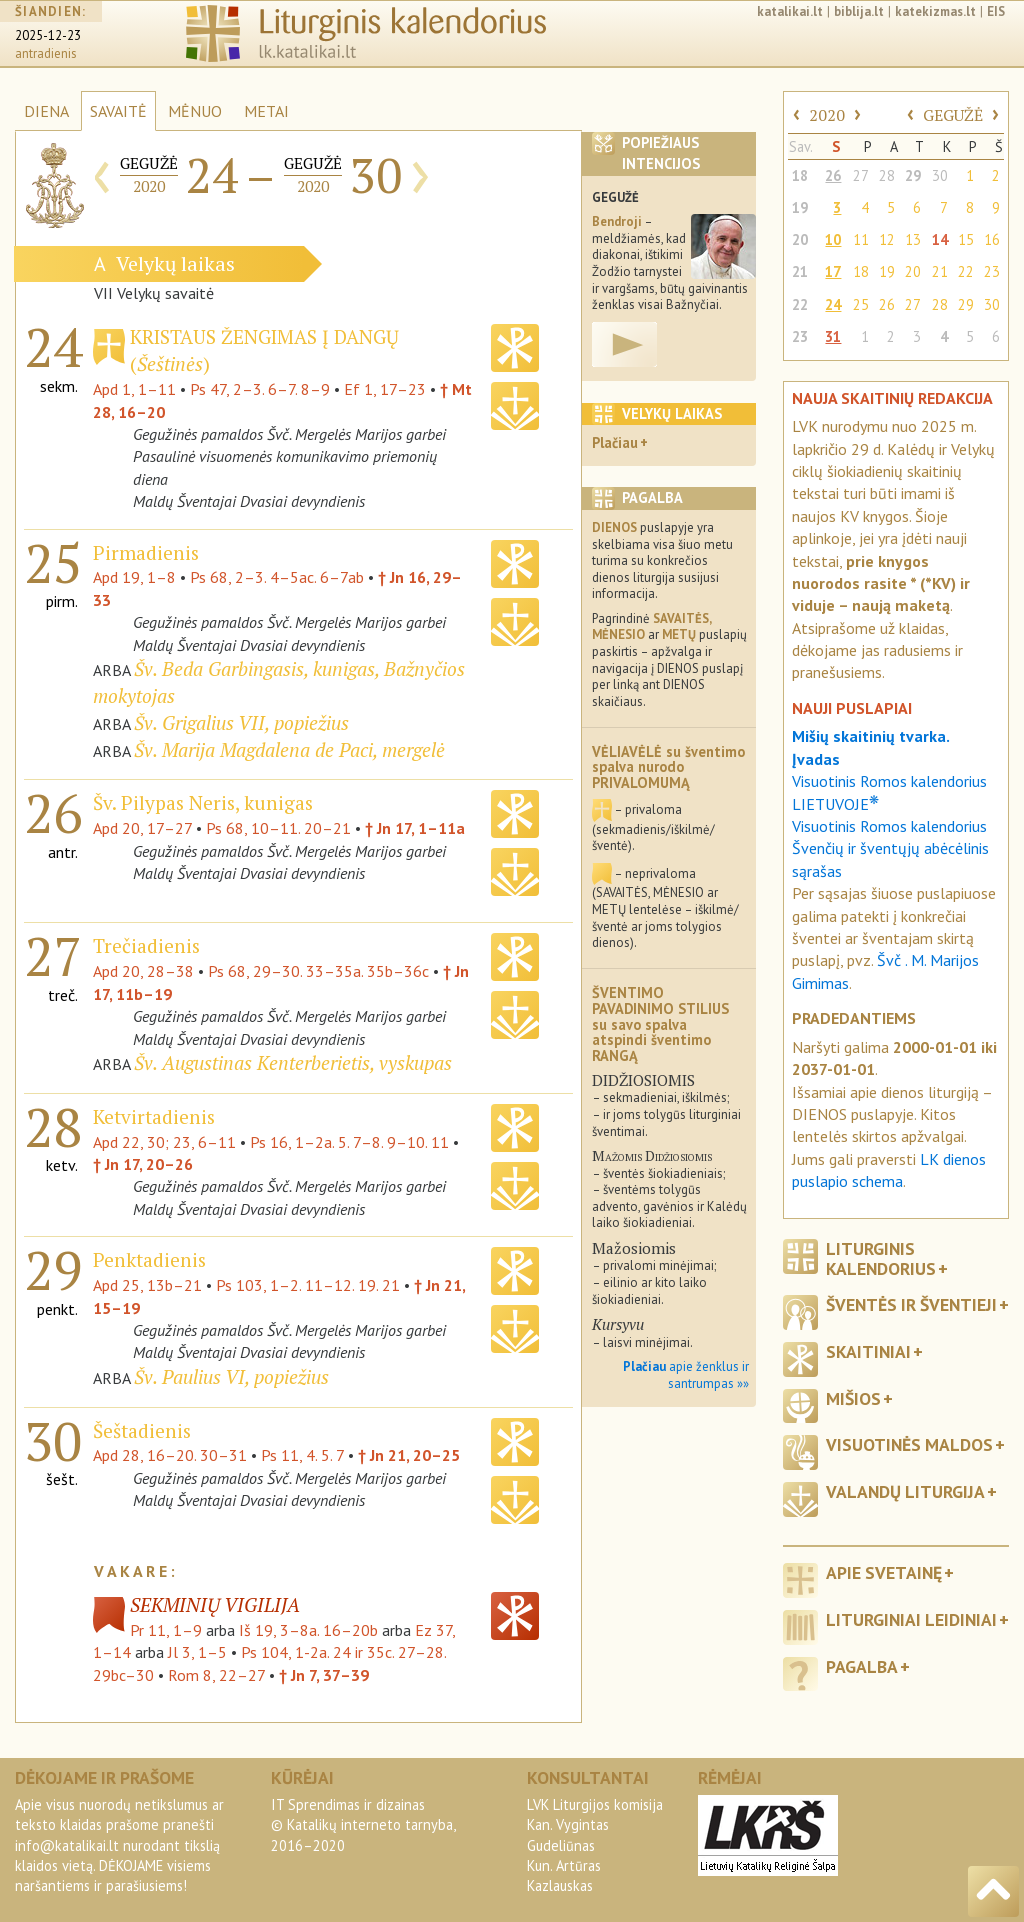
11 (861, 239)
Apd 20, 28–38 (143, 971)
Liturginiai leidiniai (911, 1619)
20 (800, 239)
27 (861, 175)
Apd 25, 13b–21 (147, 1285)
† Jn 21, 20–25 (409, 1455)
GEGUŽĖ (953, 115)
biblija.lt (859, 11)
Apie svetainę (884, 1572)
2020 (827, 115)
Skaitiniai (868, 1351)
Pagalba (862, 1666)
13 (913, 239)
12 (887, 239)
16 (992, 239)
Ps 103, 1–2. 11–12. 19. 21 (308, 1285)
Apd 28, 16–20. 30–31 (170, 1455)
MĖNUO (195, 111)
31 (833, 336)
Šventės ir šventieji (911, 1304)
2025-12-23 (48, 35)
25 (861, 304)
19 (800, 207)
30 (940, 175)
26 (833, 175)
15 (966, 239)
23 (992, 271)
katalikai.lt (790, 11)
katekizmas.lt (935, 11)
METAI (266, 111)
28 (887, 175)
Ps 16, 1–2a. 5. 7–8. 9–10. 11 (349, 1142)
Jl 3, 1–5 (197, 1652)
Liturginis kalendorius (881, 1258)
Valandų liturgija (905, 1491)
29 (913, 175)
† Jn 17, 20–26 (143, 1164)
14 (940, 239)
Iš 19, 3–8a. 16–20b (308, 1630)
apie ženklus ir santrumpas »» (686, 1375)
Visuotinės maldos (909, 1444)
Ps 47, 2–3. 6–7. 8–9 (260, 389)
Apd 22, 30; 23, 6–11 (164, 1142)
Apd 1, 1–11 (134, 389)
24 (833, 304)
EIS (996, 11)
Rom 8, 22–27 (216, 1675)
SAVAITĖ (118, 111)
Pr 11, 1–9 (166, 1630)
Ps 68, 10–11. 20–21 (278, 828)
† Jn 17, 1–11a (415, 828)
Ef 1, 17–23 (385, 389)
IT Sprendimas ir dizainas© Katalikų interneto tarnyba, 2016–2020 (363, 1824)
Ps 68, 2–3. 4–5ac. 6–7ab (277, 577)
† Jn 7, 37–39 (324, 1675)
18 (800, 175)
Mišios (853, 1398)
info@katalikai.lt (67, 1845)
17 (833, 271)
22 (966, 271)
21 (800, 271)
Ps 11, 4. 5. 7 (302, 1455)
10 (833, 239)
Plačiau (615, 442)
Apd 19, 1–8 (134, 577)
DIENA (46, 111)
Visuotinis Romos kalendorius (889, 826)
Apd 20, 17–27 (142, 828)
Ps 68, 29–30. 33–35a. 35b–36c (318, 971)
